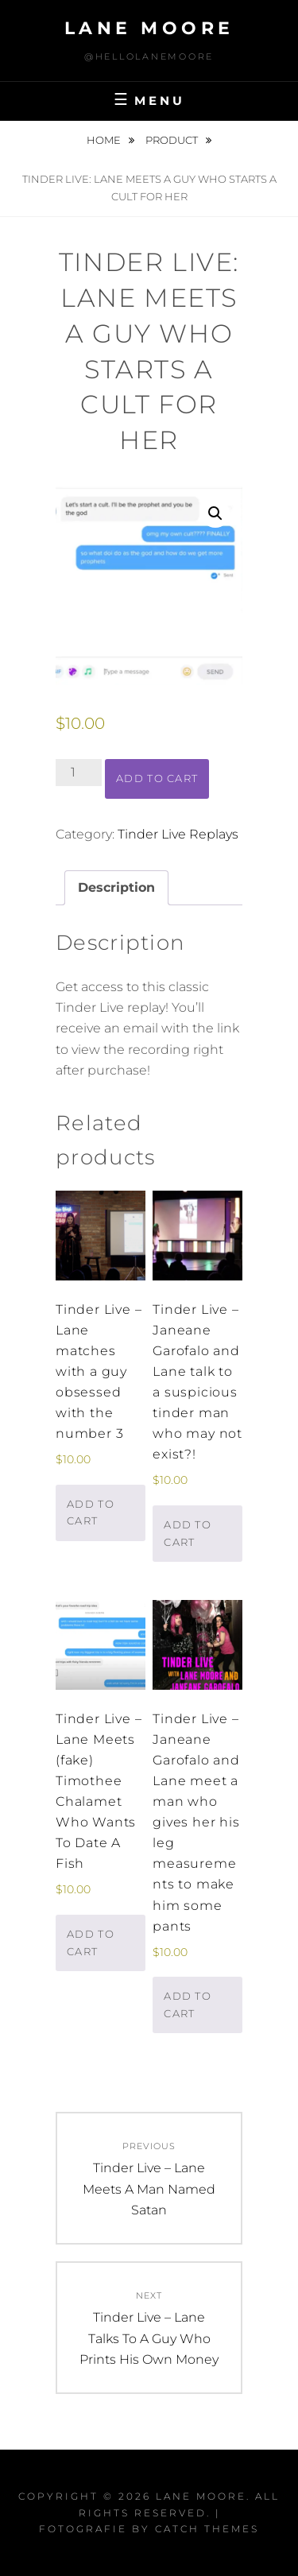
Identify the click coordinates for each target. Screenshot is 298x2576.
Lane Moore (149, 28)
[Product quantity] (79, 772)
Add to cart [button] (90, 1512)
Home (105, 140)
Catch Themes (207, 2529)
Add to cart (157, 778)
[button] (215, 513)
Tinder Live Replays (178, 834)
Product (172, 140)
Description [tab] (116, 887)
